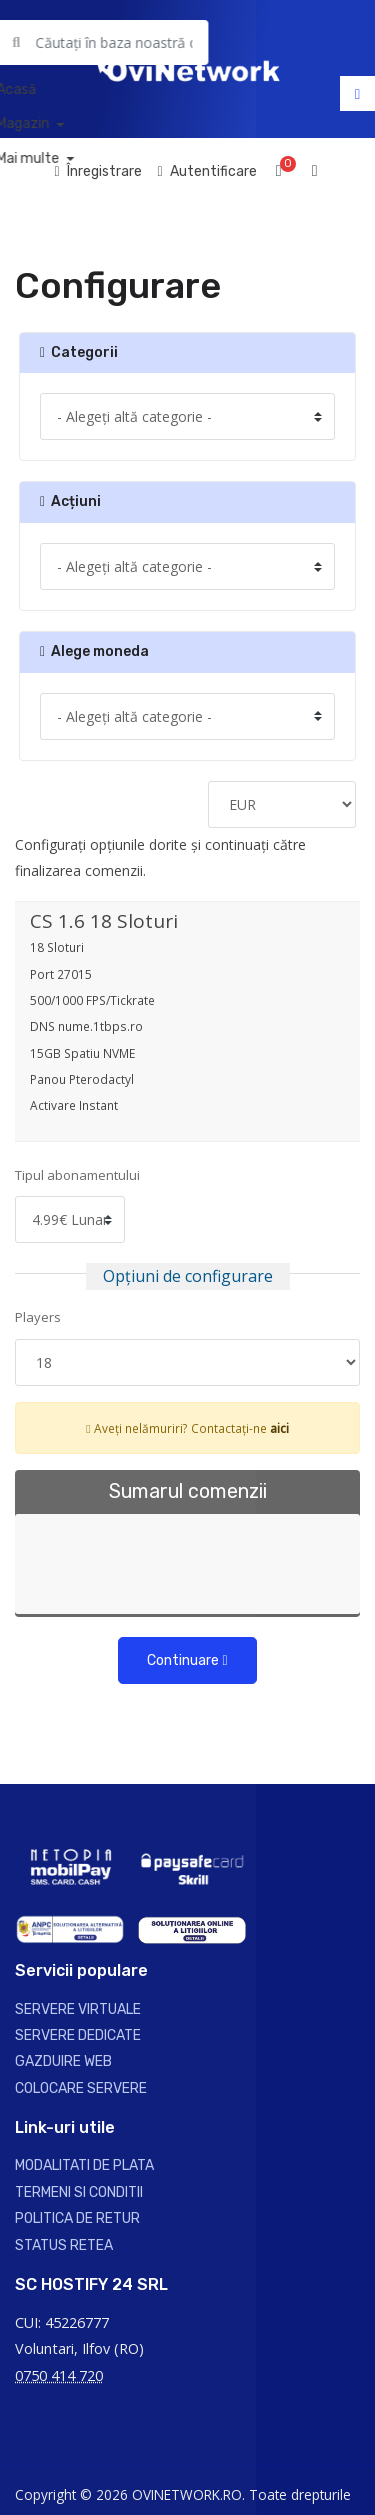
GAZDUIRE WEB (63, 2061)
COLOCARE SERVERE (81, 2088)
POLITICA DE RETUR (77, 2218)
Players (38, 1317)
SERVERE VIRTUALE (78, 2009)
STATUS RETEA (64, 2245)
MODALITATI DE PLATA (84, 2165)
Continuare (187, 1660)
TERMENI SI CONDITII (79, 2192)
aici (279, 1428)
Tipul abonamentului (77, 1175)
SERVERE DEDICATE (78, 2035)
